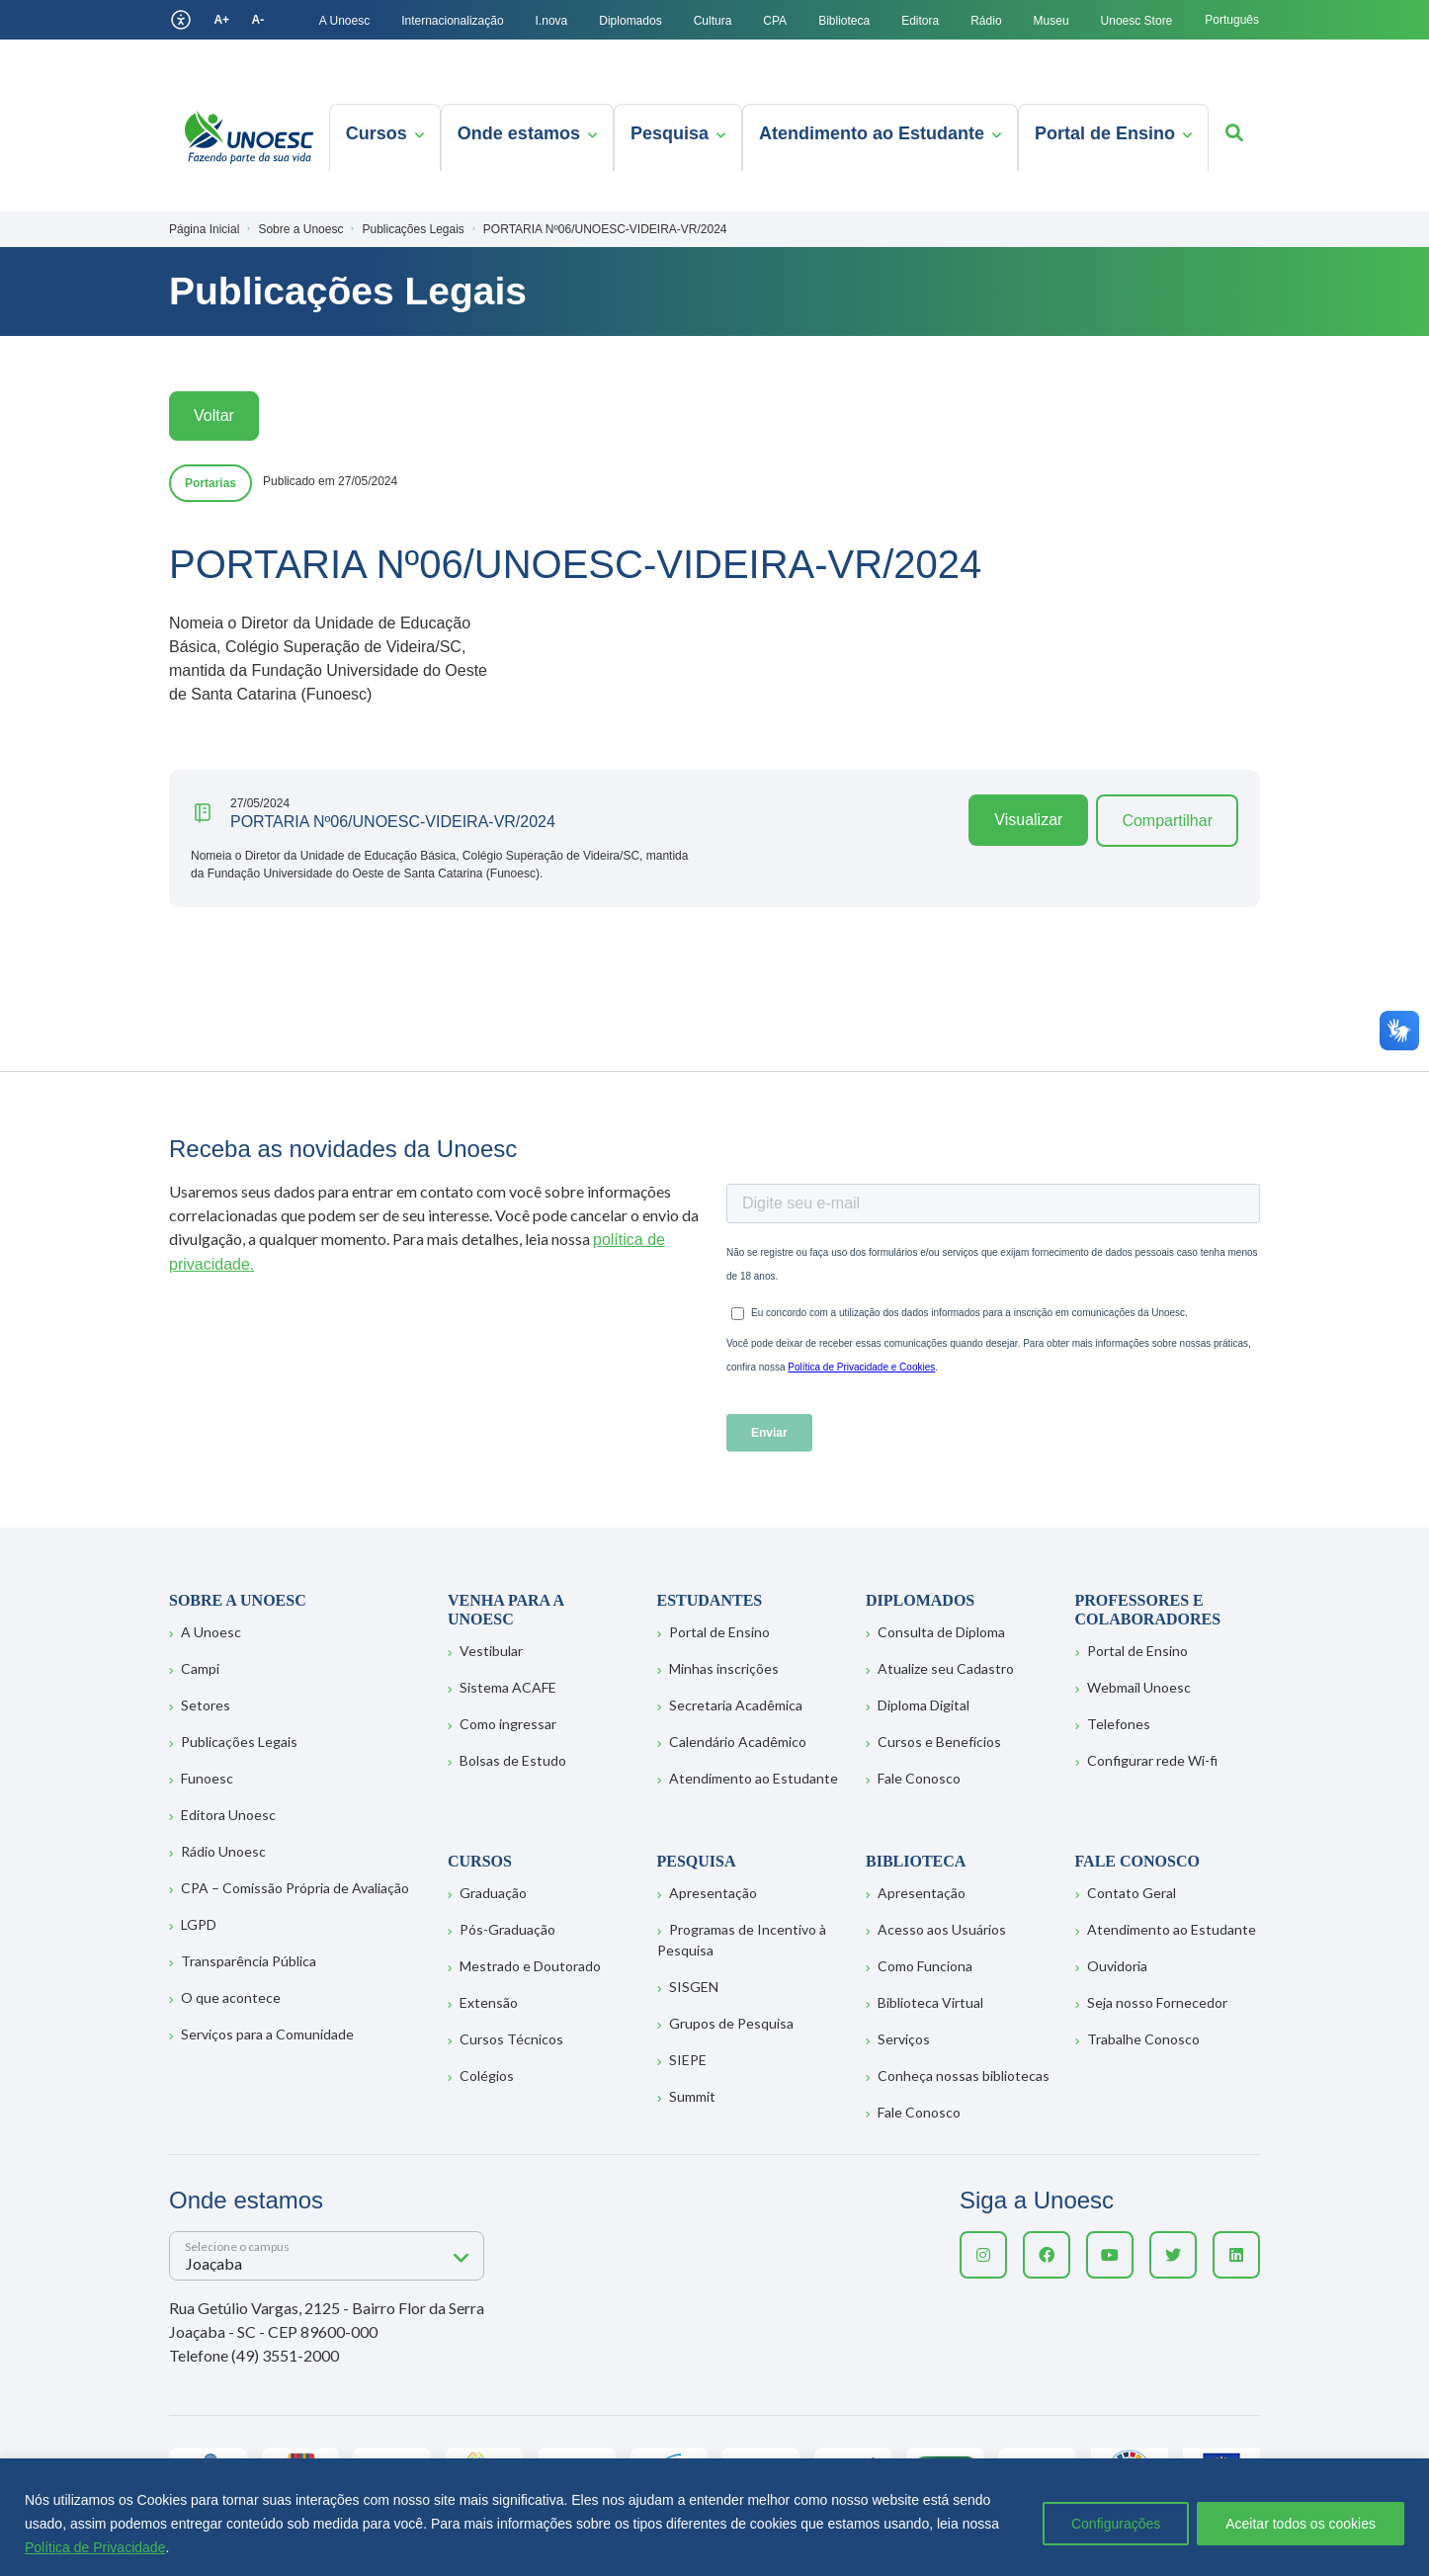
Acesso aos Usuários (942, 1929)
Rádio (985, 21)
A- (258, 20)
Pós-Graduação (507, 1929)
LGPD (198, 1924)
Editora (920, 21)
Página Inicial (204, 229)
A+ (221, 20)
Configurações (1115, 2524)
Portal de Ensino (1105, 133)
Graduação (493, 1892)
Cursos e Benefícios (939, 1741)
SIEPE (688, 2059)
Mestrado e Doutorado (530, 1965)
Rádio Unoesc (223, 1851)
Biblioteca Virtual (930, 2002)
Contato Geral (1131, 1892)
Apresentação (713, 1892)
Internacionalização (452, 21)
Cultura (713, 21)
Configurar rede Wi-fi (1152, 1760)
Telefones (1118, 1723)
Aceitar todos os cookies (1300, 2524)
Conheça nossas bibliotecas (964, 2075)
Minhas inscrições (724, 1668)
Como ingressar (508, 1723)
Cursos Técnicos (511, 2039)
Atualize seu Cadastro (946, 1668)
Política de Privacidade (95, 2547)
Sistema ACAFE (508, 1687)
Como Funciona (925, 1965)
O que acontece (231, 1997)
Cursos (376, 133)
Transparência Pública (248, 1961)
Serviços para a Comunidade (267, 2034)
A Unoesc (344, 21)
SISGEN (693, 1986)
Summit (692, 2096)
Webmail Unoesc (1139, 1687)
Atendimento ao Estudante (871, 133)
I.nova (552, 21)
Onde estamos (519, 133)
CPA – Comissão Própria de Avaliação (295, 1887)
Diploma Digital (923, 1705)
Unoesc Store (1137, 21)
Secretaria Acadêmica (735, 1705)
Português (1232, 20)
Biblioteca (844, 21)
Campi (200, 1668)
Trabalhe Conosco (1143, 2039)
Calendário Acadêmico (737, 1741)
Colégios (487, 2075)
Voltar (214, 415)
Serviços (904, 2039)
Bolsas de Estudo (513, 1760)
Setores (205, 1705)
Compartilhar (1167, 820)
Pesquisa (669, 133)
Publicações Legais (239, 1741)
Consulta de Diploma (941, 1631)
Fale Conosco (919, 1778)
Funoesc (207, 1778)
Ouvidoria (1117, 1965)
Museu (1051, 21)
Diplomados (630, 21)
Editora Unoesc (228, 1814)
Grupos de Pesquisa (731, 2023)
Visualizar (1028, 819)
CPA (775, 21)
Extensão (489, 2002)
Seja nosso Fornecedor (1157, 2002)
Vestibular (491, 1650)
